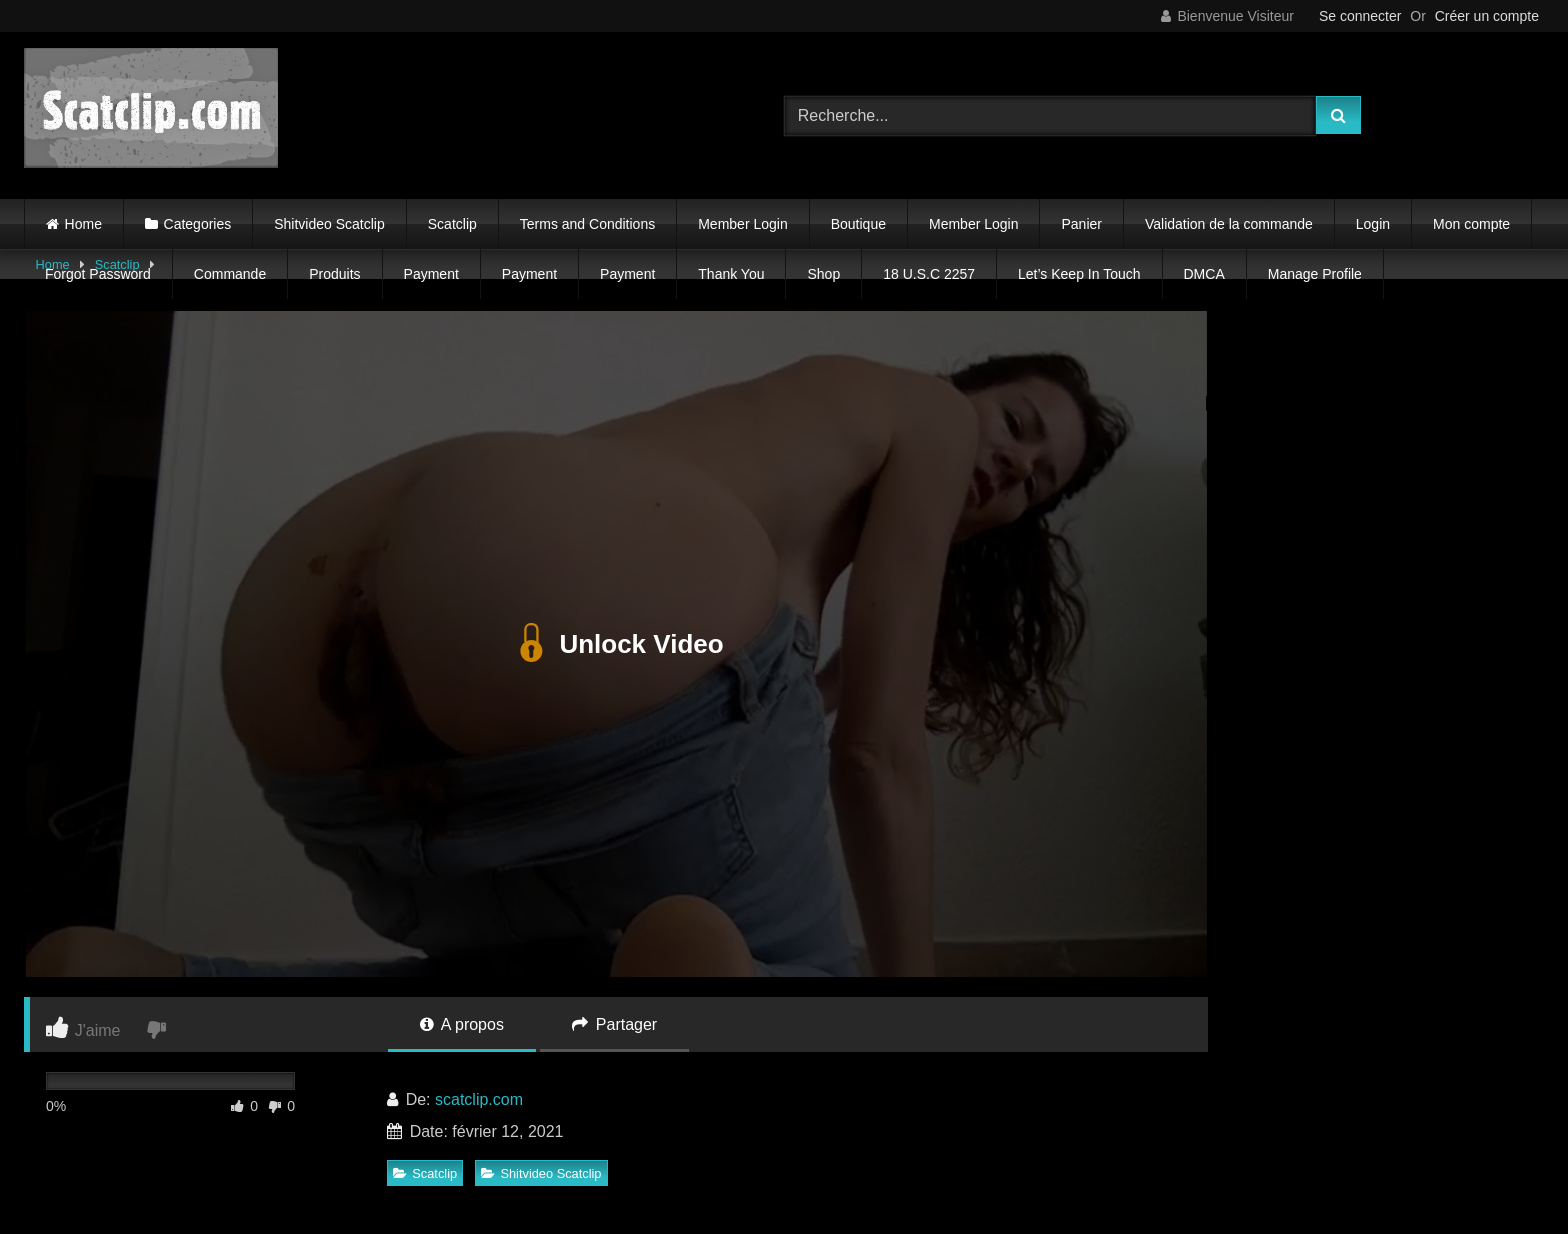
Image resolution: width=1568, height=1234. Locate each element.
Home (83, 224)
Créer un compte (1487, 16)
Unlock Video (615, 644)
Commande (230, 274)
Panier (1081, 224)
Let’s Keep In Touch (1079, 274)
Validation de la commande (1229, 224)
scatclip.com (479, 1099)
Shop (823, 274)
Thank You (731, 274)
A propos (462, 1024)
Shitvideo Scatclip (329, 224)
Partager (614, 1024)
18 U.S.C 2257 (929, 274)
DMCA (1204, 274)
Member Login (743, 224)
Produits (334, 274)
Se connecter (1360, 16)
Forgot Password (98, 274)
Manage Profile (1315, 274)
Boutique (858, 224)
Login (1373, 224)
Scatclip (452, 224)
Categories (198, 224)
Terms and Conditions (587, 224)
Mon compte (1471, 224)
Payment (431, 274)
